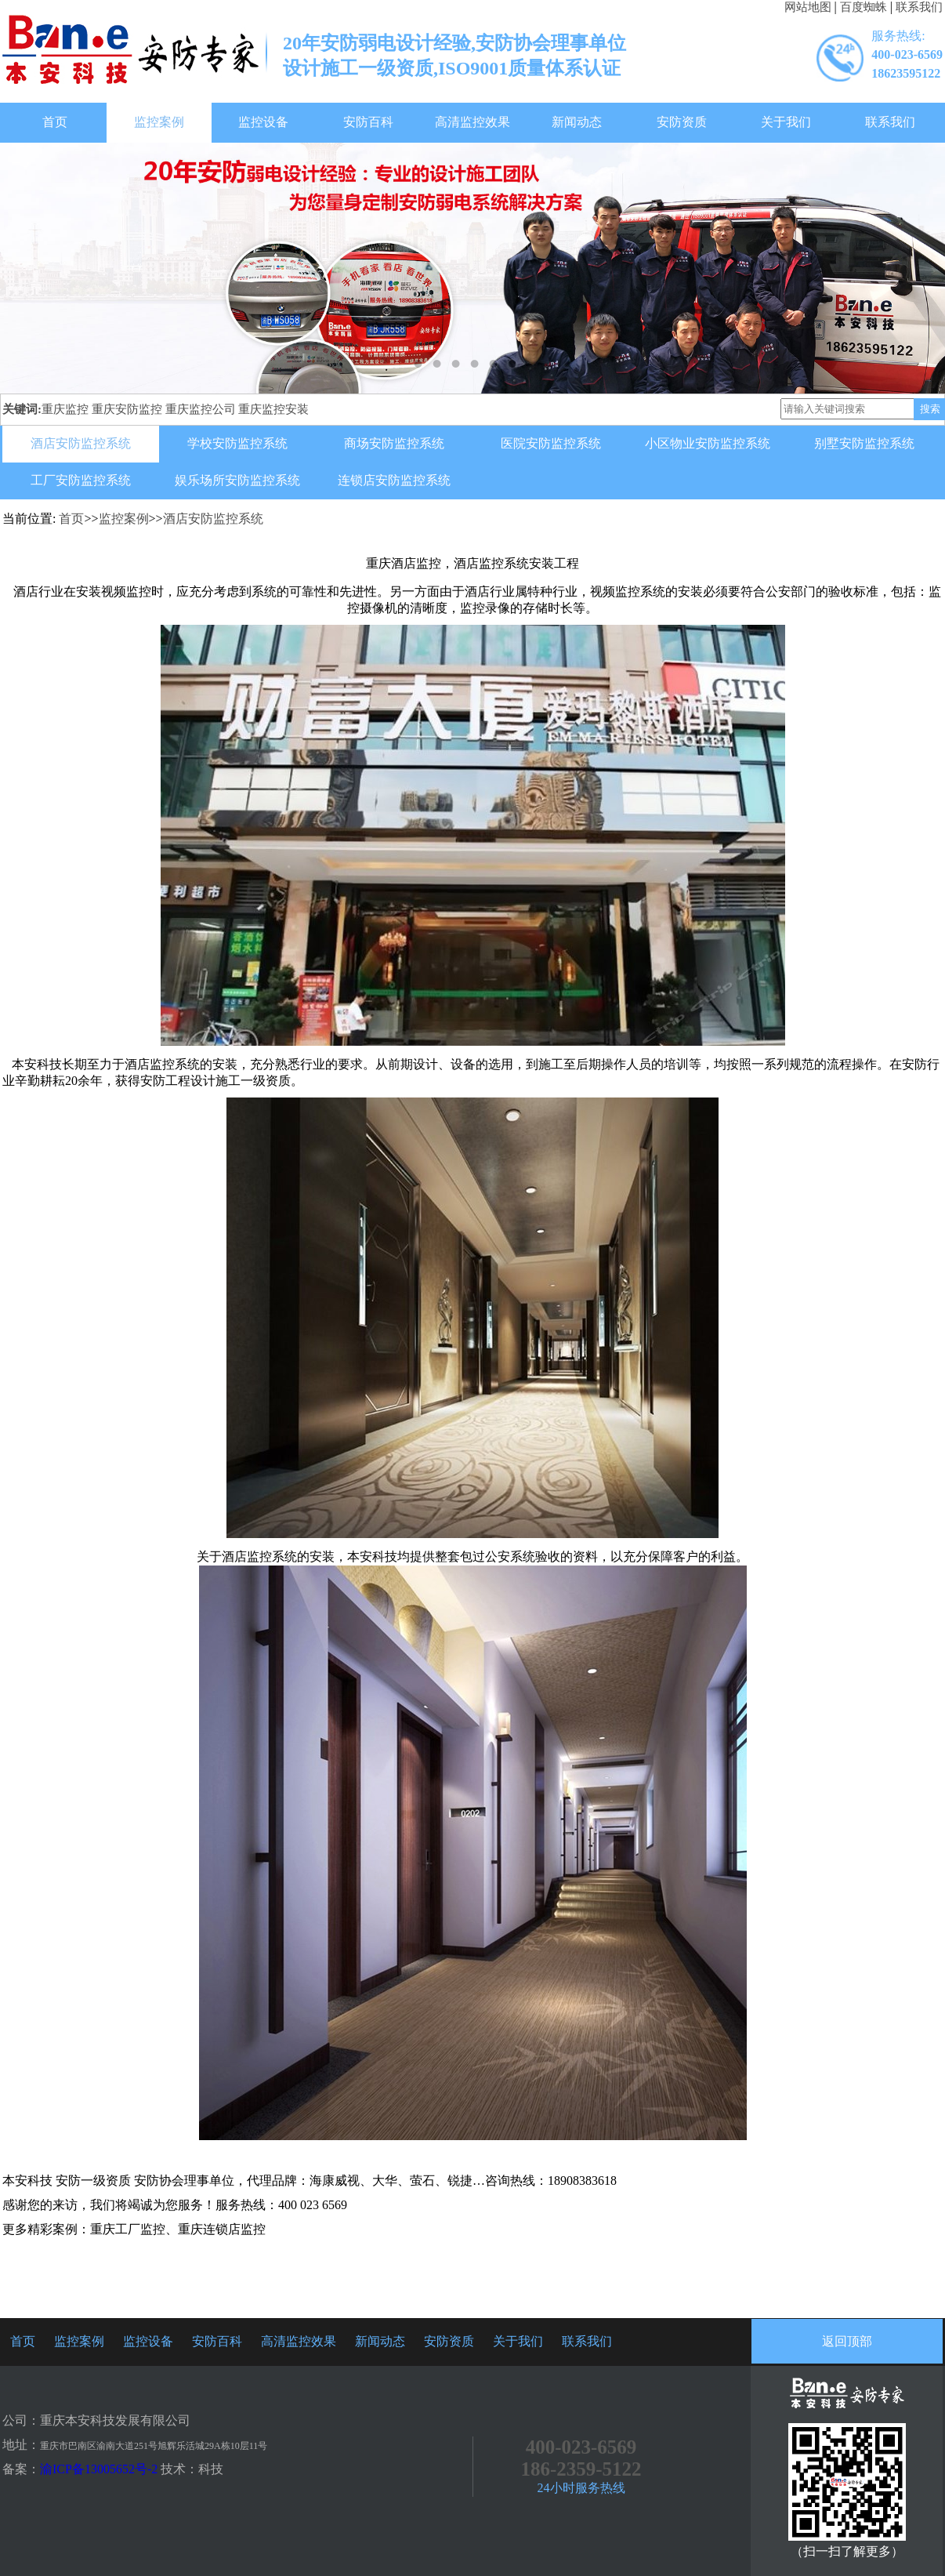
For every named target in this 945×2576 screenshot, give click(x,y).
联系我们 (919, 7)
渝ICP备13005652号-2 (99, 2469)
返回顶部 (847, 2341)
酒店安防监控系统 (81, 443)
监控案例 (159, 122)
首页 (54, 122)
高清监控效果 (472, 122)
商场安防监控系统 (394, 443)
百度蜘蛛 (863, 7)
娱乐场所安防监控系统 (237, 480)
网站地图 (807, 7)
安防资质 (682, 122)
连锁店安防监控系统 (394, 480)
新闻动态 (577, 122)
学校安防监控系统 (237, 443)
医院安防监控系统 (551, 443)
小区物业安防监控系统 (707, 443)
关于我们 (786, 122)
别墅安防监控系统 (864, 443)
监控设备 (263, 122)
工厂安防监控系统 (81, 480)
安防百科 (368, 122)
